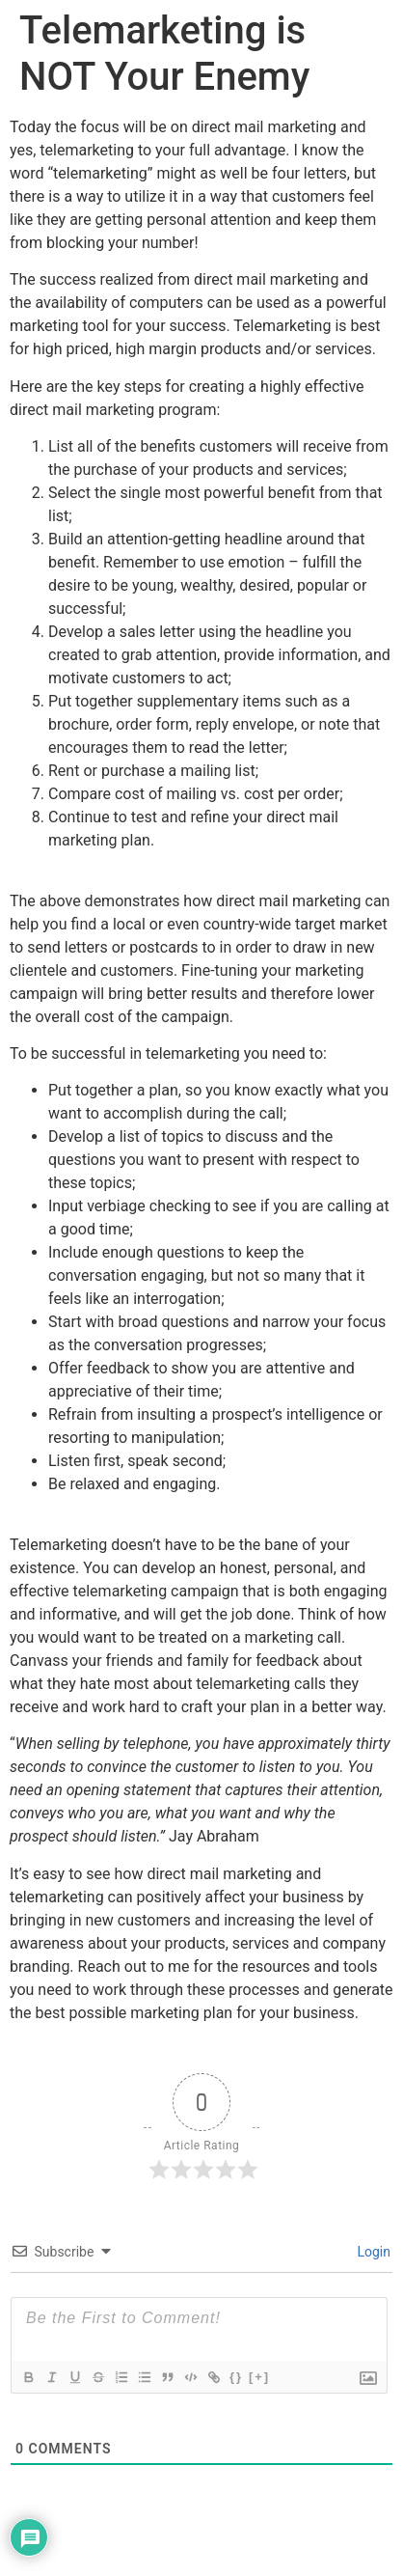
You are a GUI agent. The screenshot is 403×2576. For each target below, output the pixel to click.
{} (236, 2376)
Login (372, 2251)
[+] (259, 2376)
